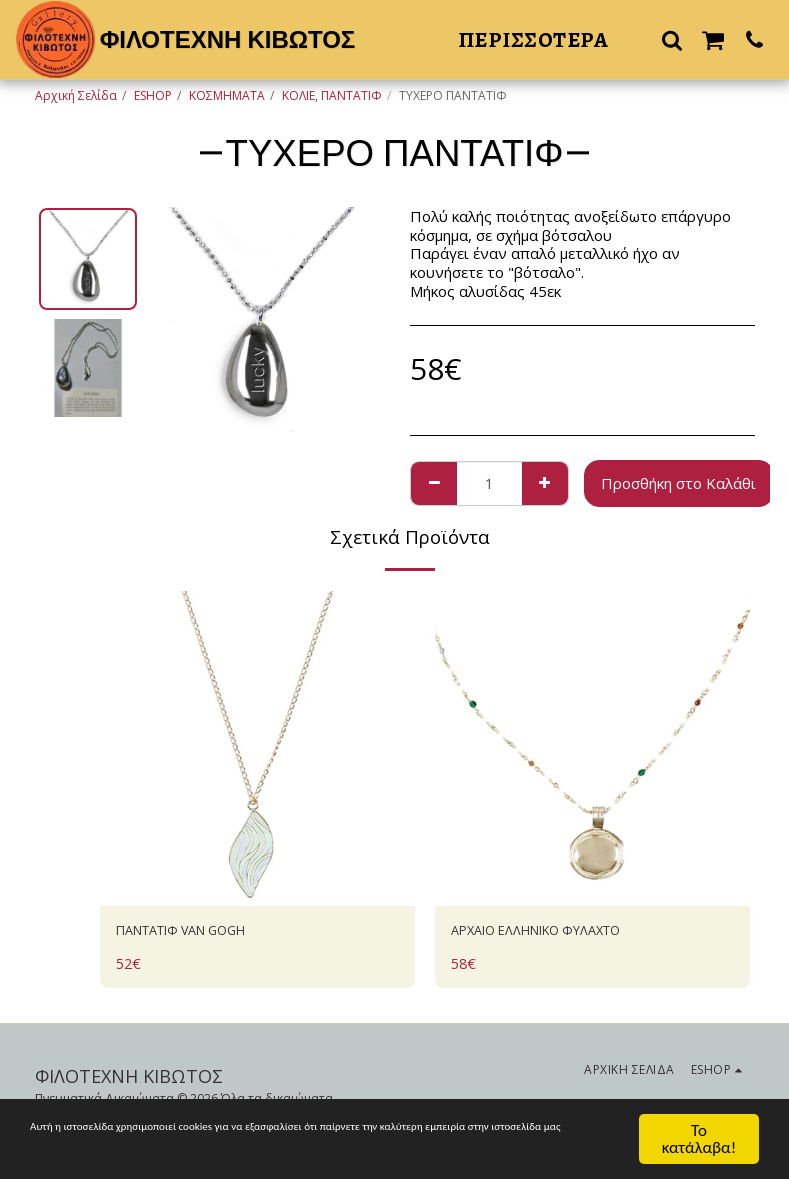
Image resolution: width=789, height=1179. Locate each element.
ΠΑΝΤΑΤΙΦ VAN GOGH (197, 933)
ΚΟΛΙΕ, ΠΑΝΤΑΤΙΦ (332, 95)
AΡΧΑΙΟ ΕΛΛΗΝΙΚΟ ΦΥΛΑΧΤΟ (556, 933)
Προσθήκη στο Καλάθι (678, 483)
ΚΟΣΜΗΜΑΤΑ (227, 95)
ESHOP (153, 95)
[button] (672, 39)
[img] (257, 748)
